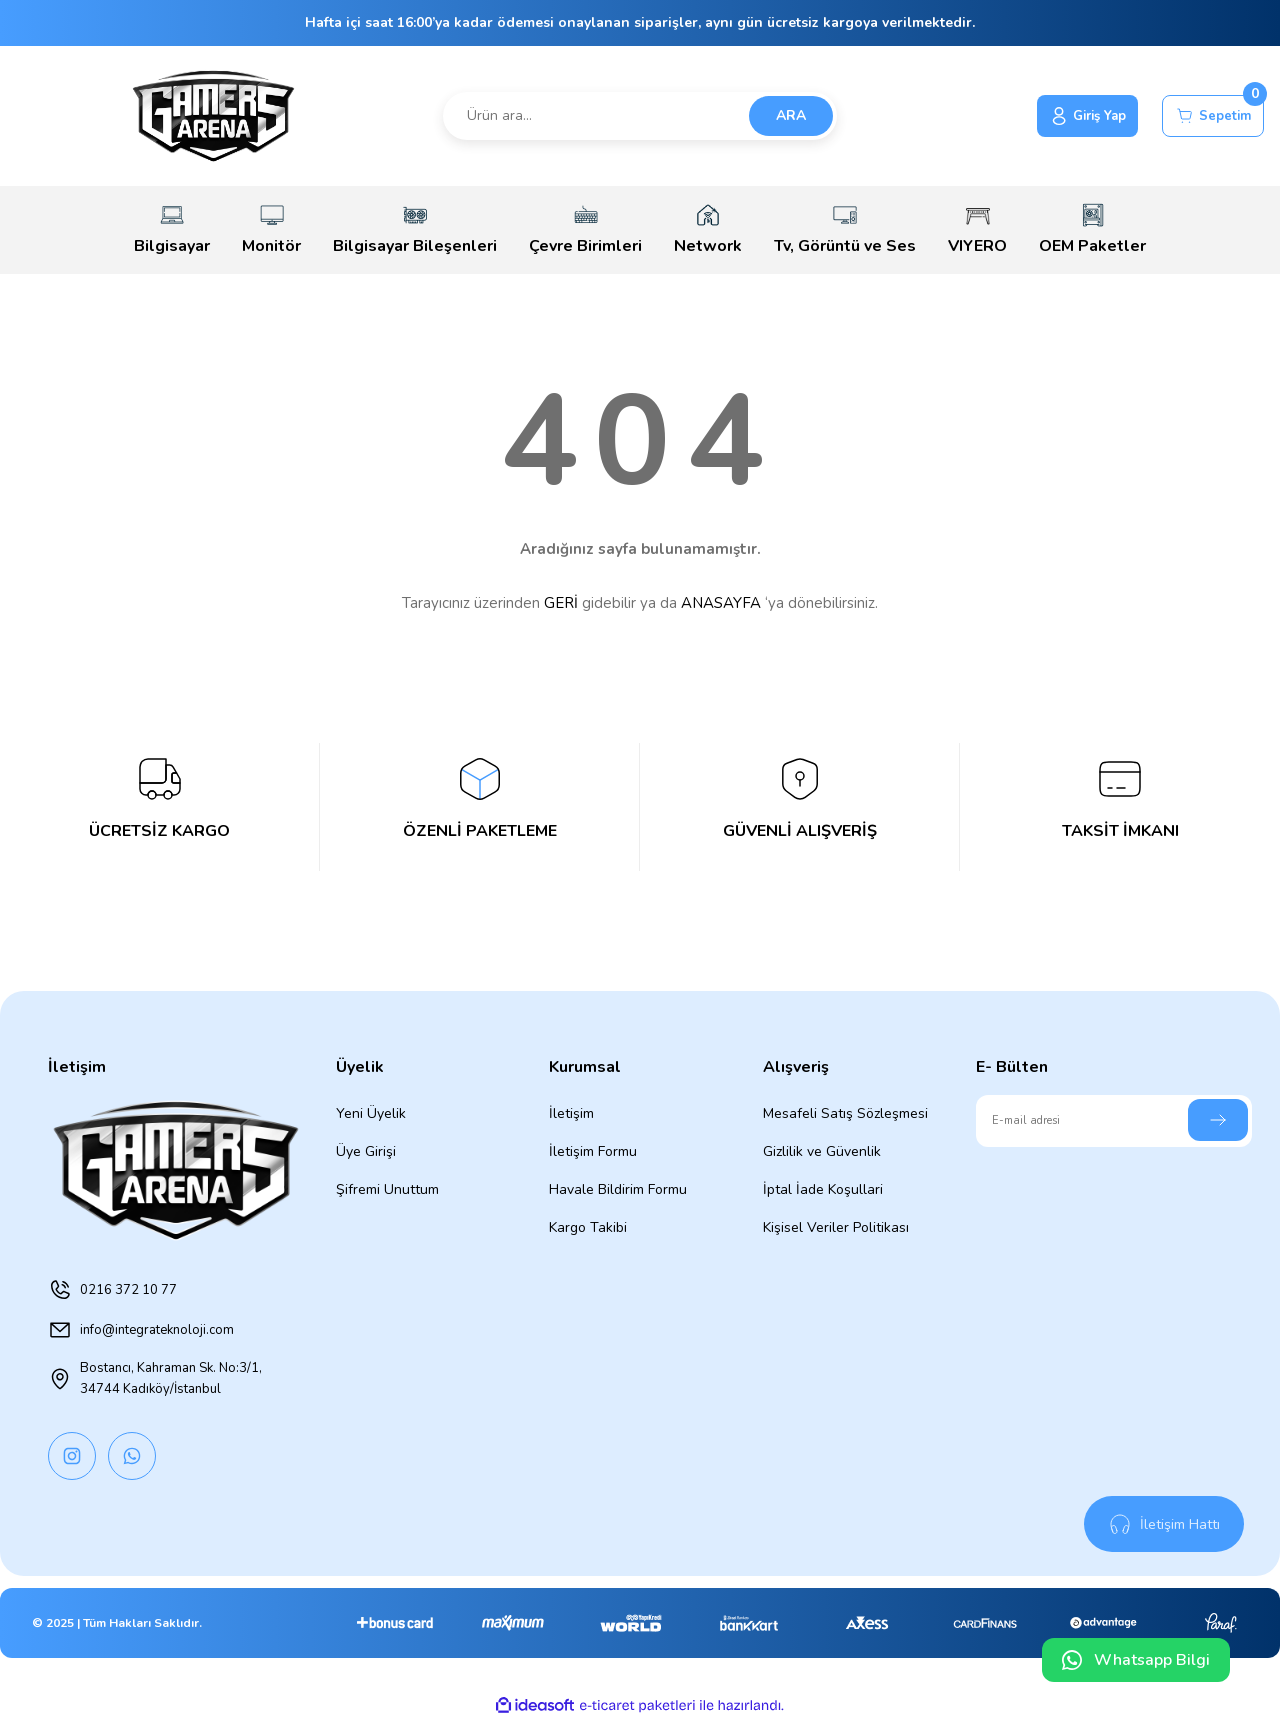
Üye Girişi (366, 1151)
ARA (791, 115)
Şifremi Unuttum (387, 1189)
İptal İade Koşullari (823, 1189)
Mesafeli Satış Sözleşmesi (845, 1113)
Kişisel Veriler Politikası (836, 1227)
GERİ (561, 603)
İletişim (571, 1113)
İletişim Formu (593, 1151)
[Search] (640, 116)
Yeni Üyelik (371, 1113)
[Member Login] (1069, 116)
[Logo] (213, 116)
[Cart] (1207, 116)
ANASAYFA (721, 603)
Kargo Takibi (588, 1227)
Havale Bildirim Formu (618, 1189)
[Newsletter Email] (1114, 1121)
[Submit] (1218, 1120)
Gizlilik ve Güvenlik (822, 1151)
